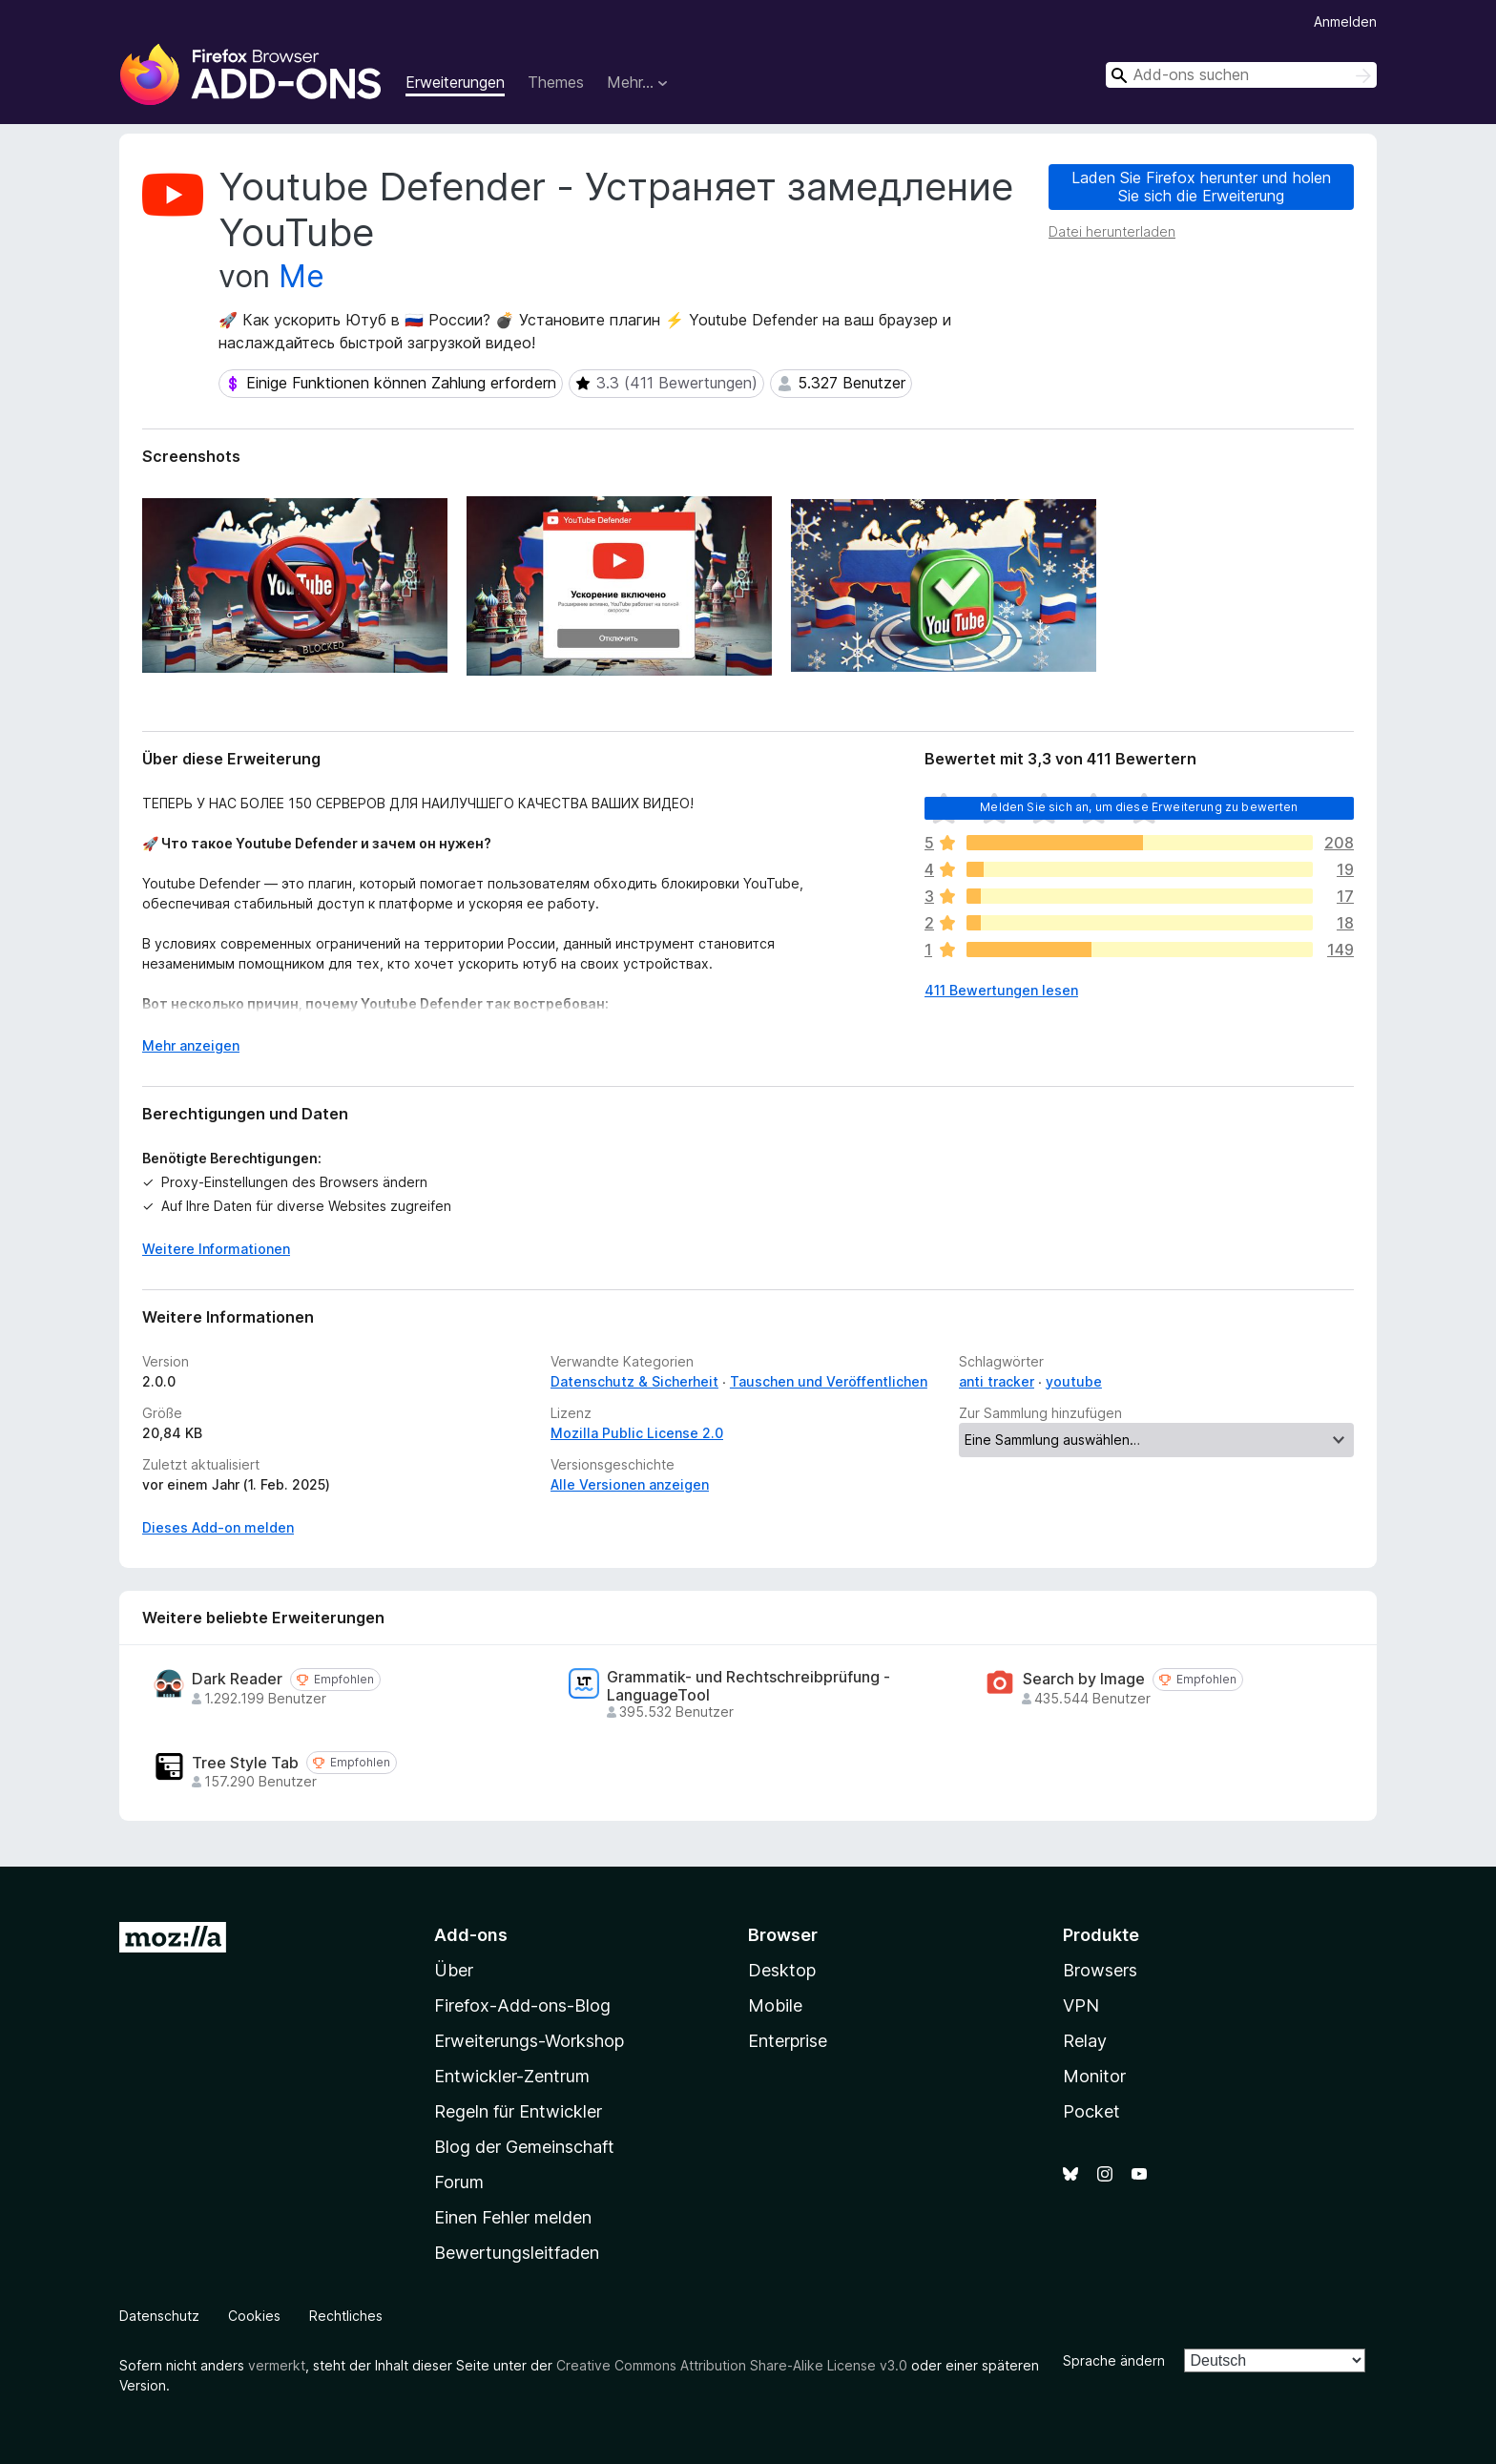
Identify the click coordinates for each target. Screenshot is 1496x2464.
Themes (556, 82)
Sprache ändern (1114, 2360)
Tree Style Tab (245, 1763)
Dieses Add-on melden (218, 1527)
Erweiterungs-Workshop (529, 2041)
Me (301, 276)
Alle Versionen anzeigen (630, 1484)
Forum (459, 2182)
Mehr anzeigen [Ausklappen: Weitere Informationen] (190, 1045)
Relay (1085, 2041)
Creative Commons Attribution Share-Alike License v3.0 (731, 2365)
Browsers (1100, 1970)
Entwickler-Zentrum (512, 2076)
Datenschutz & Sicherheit (634, 1381)
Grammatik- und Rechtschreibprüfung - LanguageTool (748, 1686)
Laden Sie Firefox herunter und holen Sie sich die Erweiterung (1201, 186)
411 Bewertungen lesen (1001, 990)
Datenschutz (159, 2315)
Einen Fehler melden (513, 2217)
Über (453, 1970)
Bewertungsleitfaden (516, 2253)
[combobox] (1241, 75)
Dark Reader (237, 1679)
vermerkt (276, 2365)
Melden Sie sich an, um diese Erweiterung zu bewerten (1139, 807)
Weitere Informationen (216, 1249)
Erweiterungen (455, 82)
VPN (1081, 2005)
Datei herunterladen (1112, 231)
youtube (1074, 1381)
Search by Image (1084, 1679)
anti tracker (996, 1381)
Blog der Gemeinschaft (524, 2147)
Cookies (254, 2315)
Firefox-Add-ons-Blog (522, 2005)
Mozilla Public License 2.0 (637, 1433)
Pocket (1091, 2111)
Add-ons (471, 1935)
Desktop (782, 1970)
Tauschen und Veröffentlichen (828, 1381)
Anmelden (1345, 21)
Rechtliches (346, 2315)
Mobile (775, 2005)
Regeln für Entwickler (518, 2111)
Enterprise (787, 2041)
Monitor (1094, 2076)
